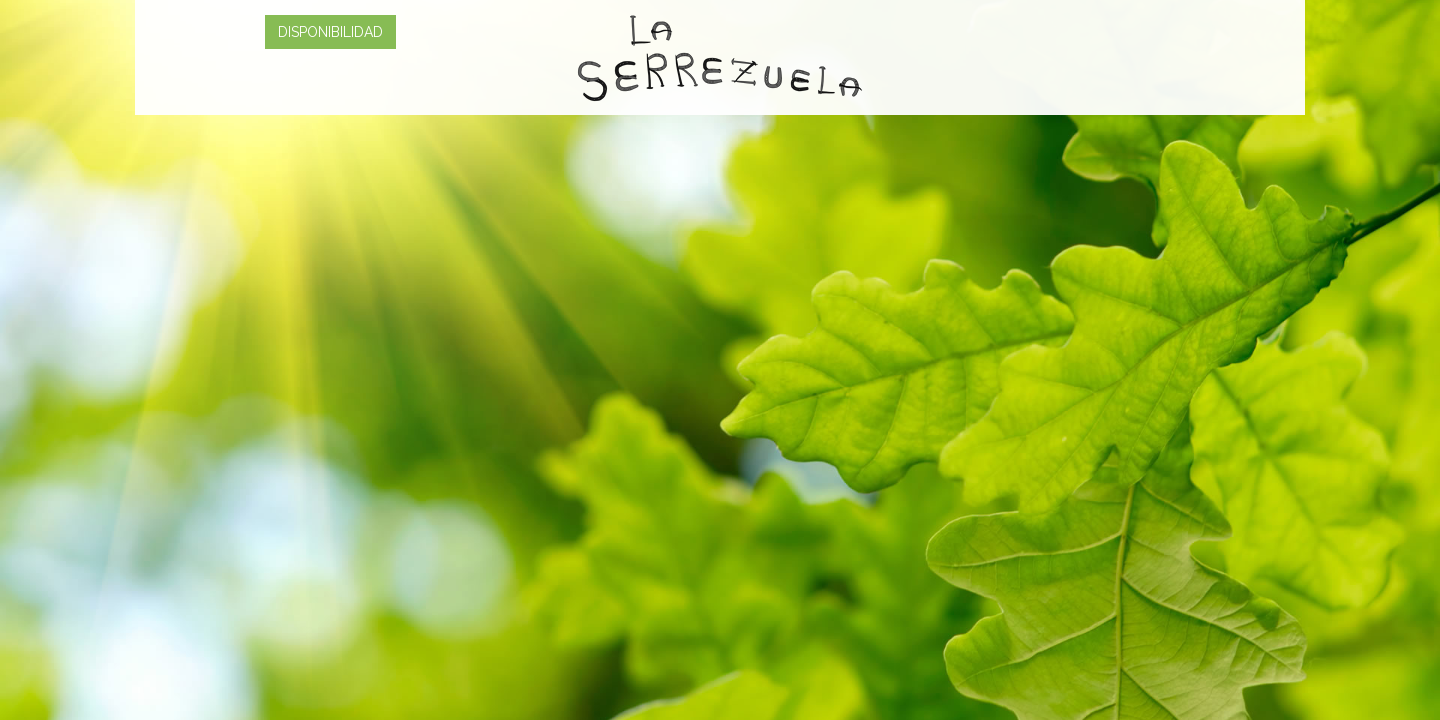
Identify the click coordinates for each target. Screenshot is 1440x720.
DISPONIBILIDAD (330, 32)
